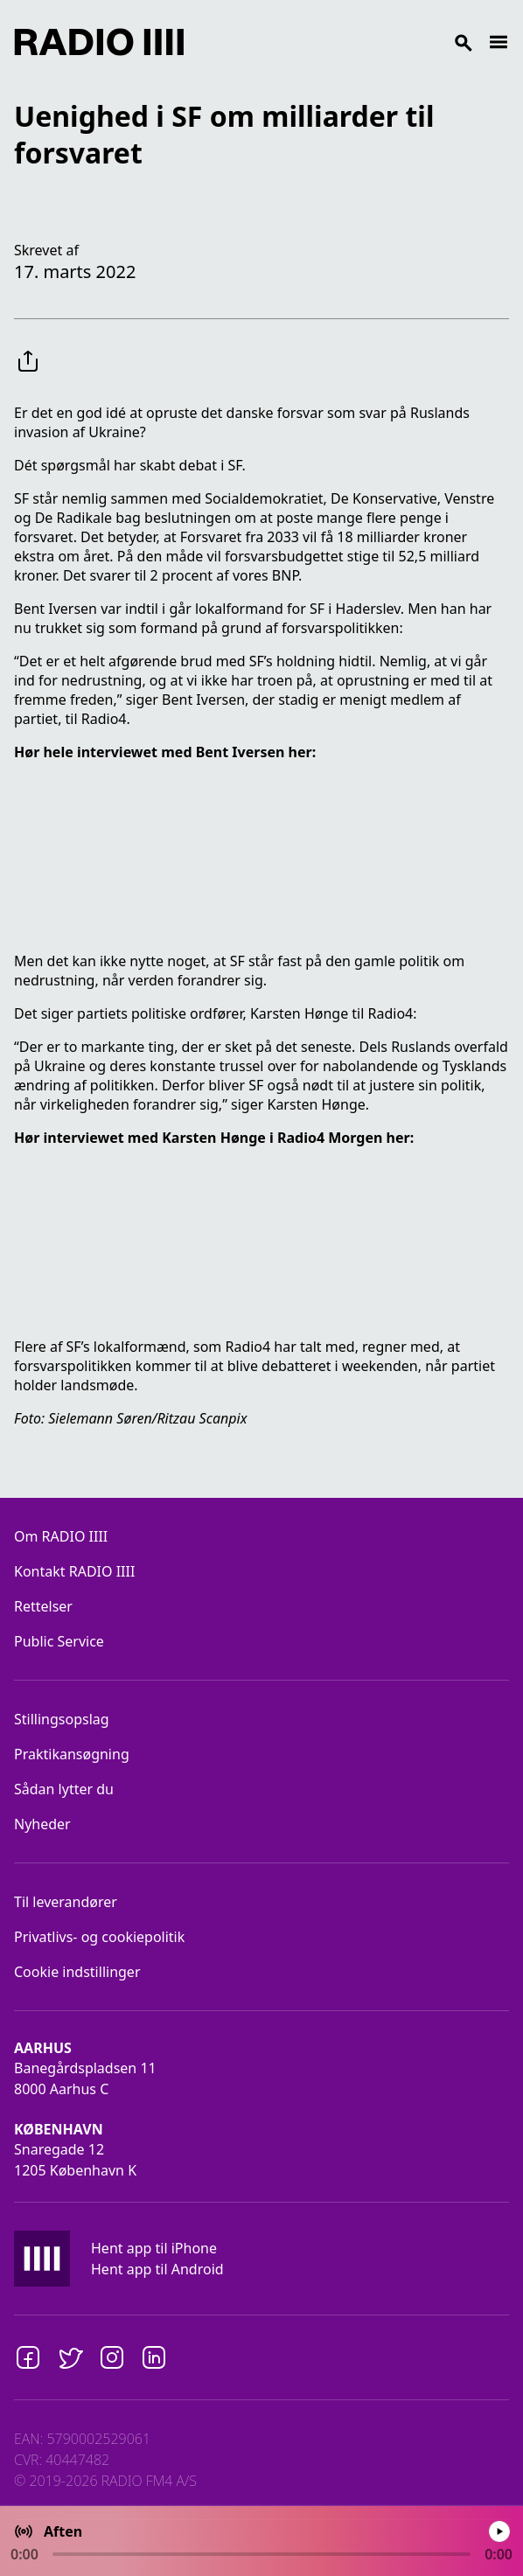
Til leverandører (65, 1901)
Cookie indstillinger (77, 1971)
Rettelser (43, 1606)
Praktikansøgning (71, 1754)
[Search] (336, 42)
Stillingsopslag (61, 1719)
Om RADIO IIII (61, 1536)
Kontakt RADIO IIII (74, 1571)
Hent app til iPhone (154, 2248)
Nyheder (42, 1824)
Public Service (59, 1641)
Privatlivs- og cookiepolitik (99, 1936)
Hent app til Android (157, 2269)
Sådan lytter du (64, 1789)
